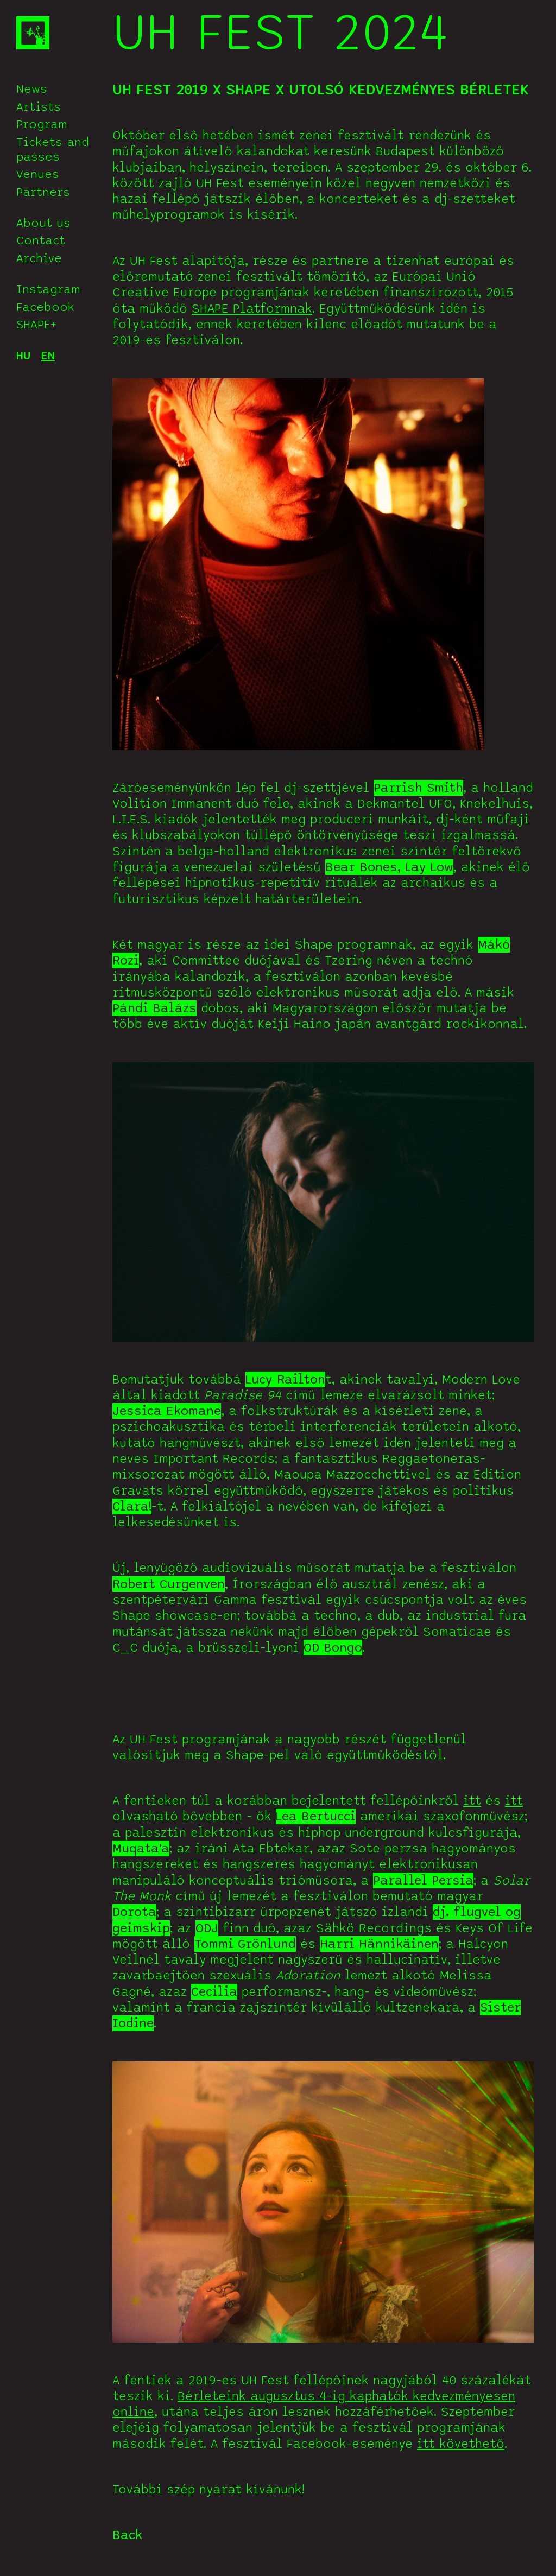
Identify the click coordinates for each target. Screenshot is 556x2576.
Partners (43, 192)
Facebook (45, 307)
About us (43, 223)
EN (48, 355)
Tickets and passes (52, 149)
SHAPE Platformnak (252, 308)
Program (41, 124)
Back (127, 2535)
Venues (37, 174)
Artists (38, 107)
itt (472, 1801)
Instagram (48, 289)
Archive (39, 258)
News (31, 89)
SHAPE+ (36, 324)
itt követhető (460, 2444)
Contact (40, 240)
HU (23, 355)
